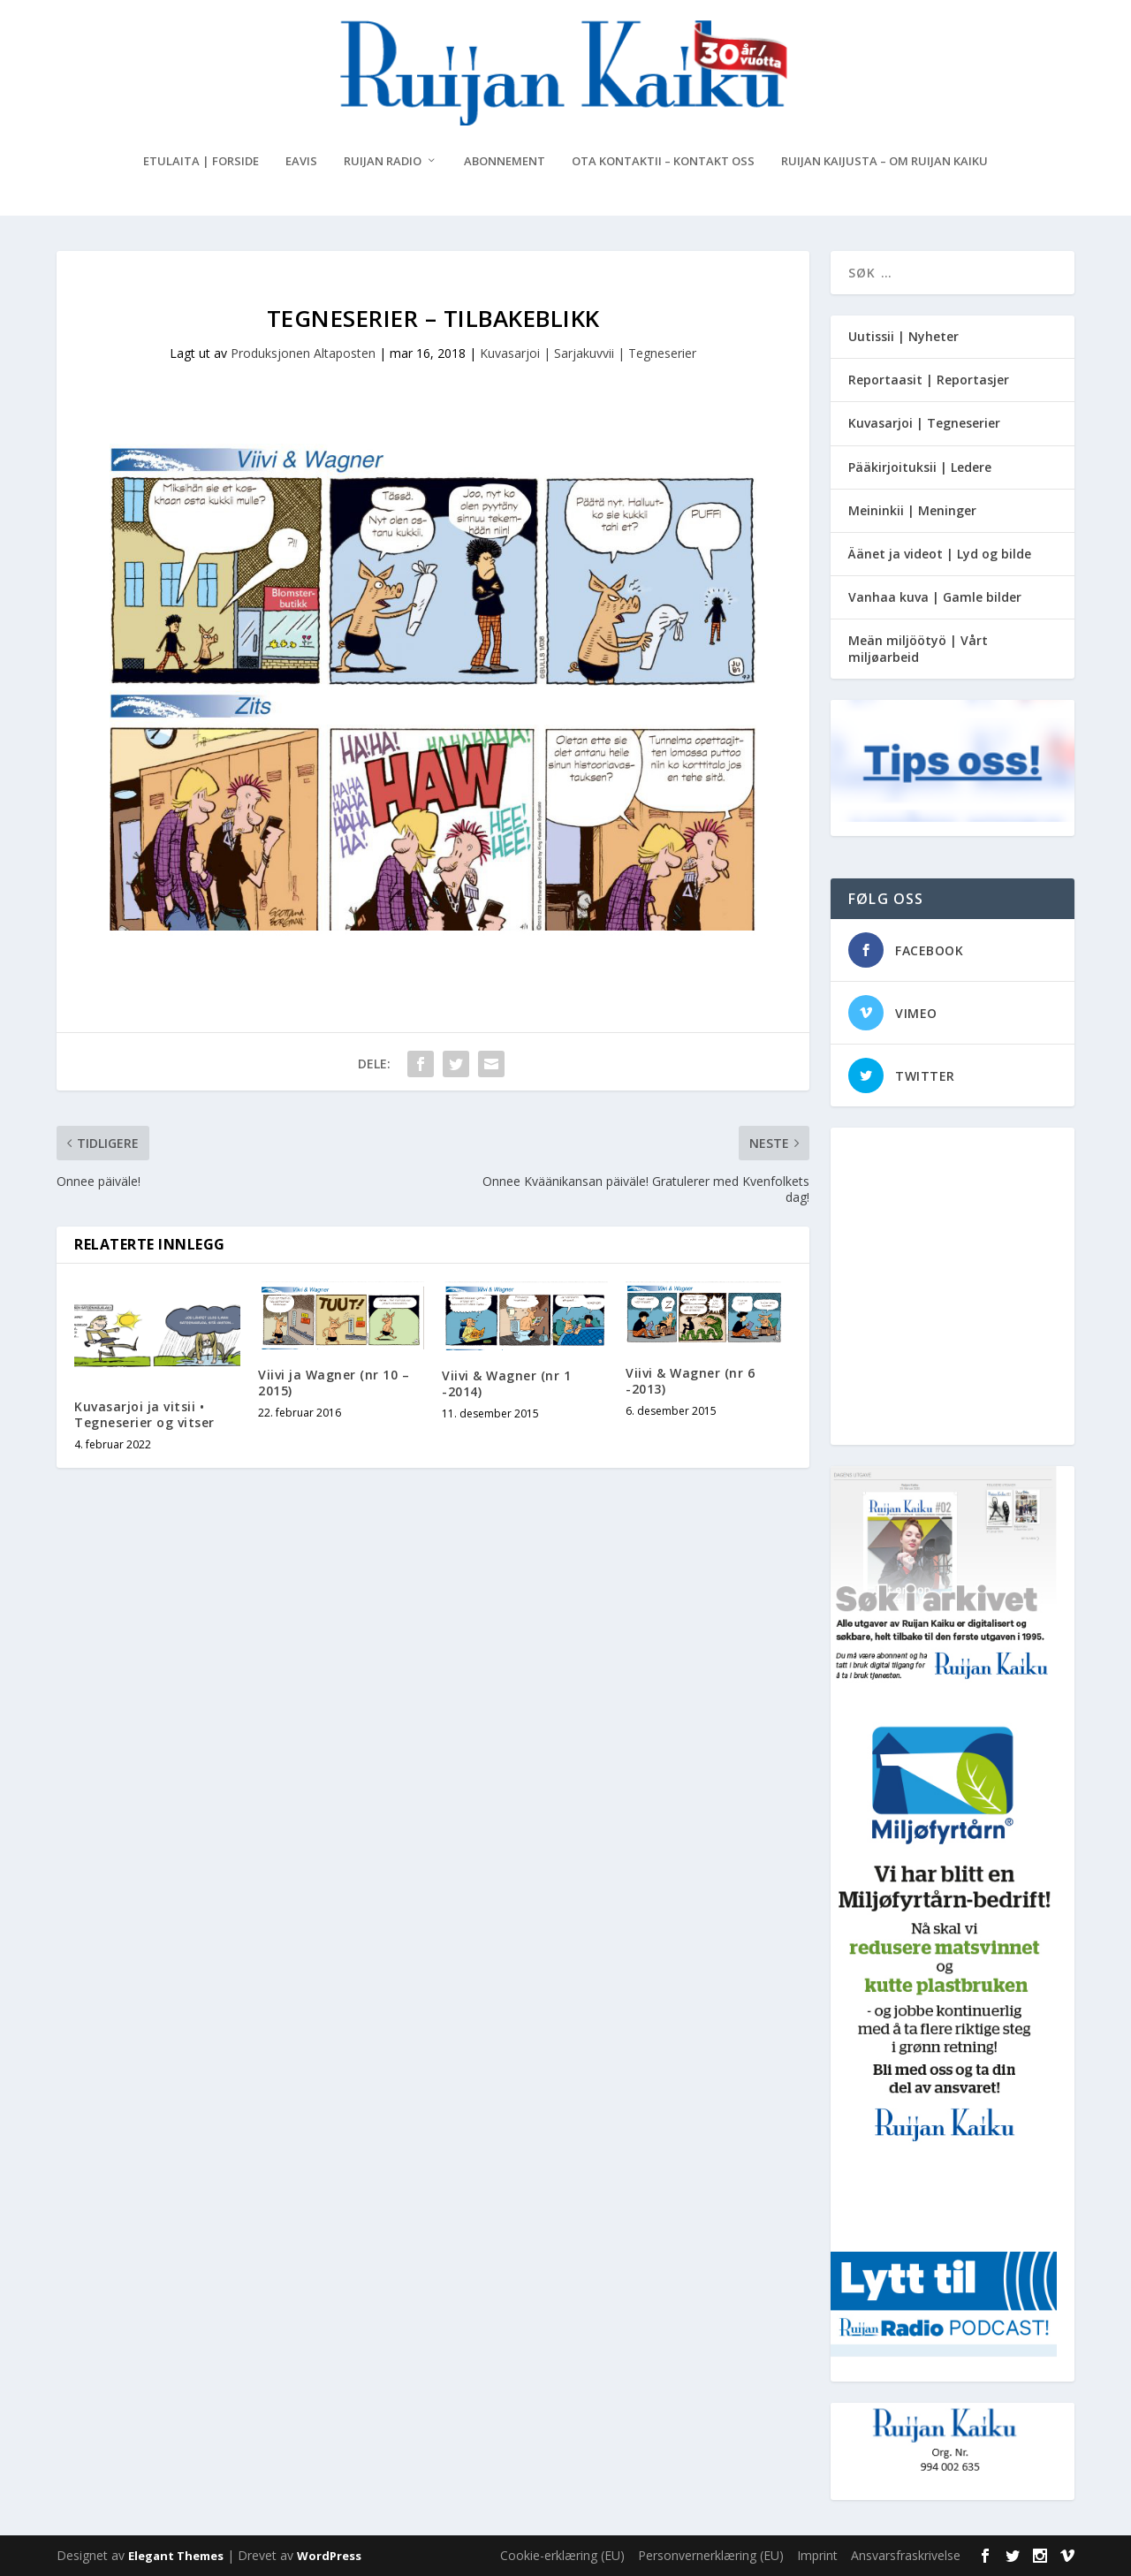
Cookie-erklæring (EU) (562, 2555)
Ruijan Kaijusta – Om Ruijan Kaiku (884, 161)
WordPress (329, 2556)
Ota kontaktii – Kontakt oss (663, 161)
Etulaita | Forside (201, 161)
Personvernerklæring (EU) (711, 2555)
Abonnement (504, 161)
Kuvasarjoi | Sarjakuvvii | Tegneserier (588, 353)
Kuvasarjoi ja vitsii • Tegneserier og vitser (144, 1414)
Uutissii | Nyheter (903, 336)
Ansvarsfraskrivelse (905, 2555)
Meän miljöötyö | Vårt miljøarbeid (918, 648)
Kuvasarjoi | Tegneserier (924, 422)
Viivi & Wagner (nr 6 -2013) (690, 1380)
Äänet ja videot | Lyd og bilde (939, 553)
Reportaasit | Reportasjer (928, 379)
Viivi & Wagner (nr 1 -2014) (506, 1383)
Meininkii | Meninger (912, 510)
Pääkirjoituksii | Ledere (919, 467)
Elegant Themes (176, 2556)
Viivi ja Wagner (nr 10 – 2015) (333, 1382)
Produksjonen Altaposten (303, 353)
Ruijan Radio (382, 161)
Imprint (817, 2555)
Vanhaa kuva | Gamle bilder (934, 597)
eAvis (301, 161)
